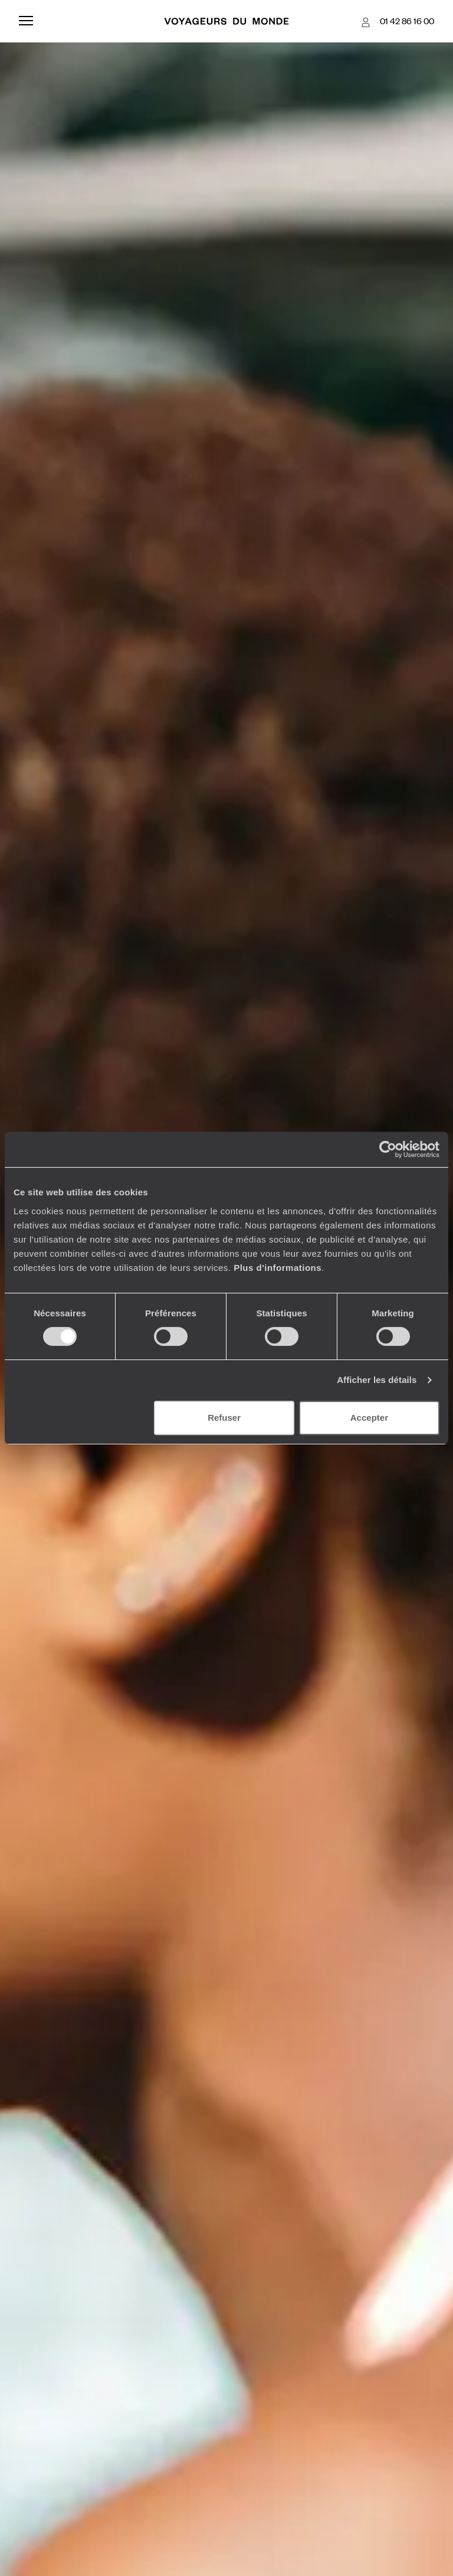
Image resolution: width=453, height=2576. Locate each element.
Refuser (224, 1417)
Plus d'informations (277, 1268)
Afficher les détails (376, 1380)
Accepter (369, 1417)
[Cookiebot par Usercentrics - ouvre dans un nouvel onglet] (387, 1149)
